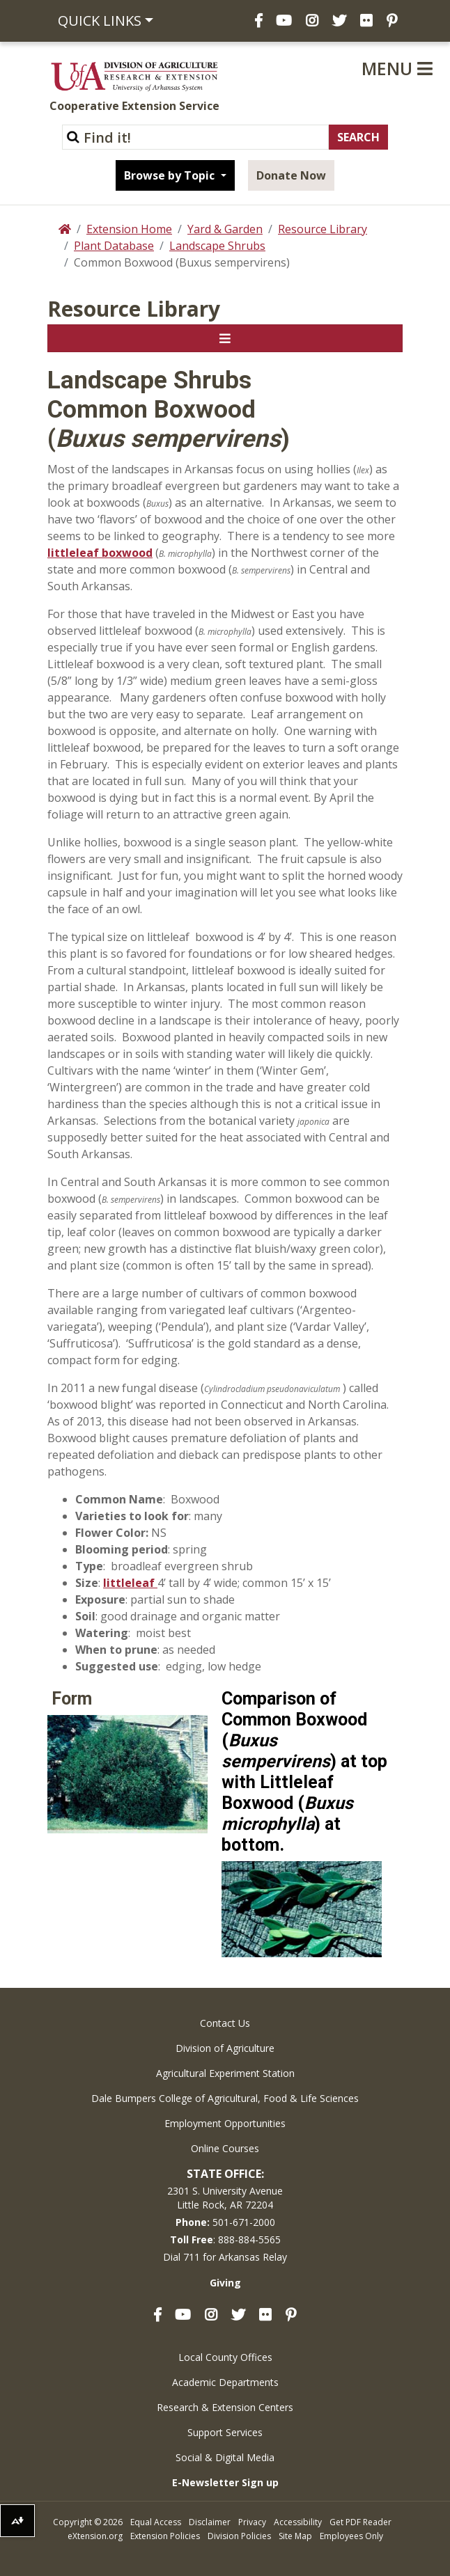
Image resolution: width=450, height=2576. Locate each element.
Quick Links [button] (99, 20)
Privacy (252, 2522)
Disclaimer (210, 2522)
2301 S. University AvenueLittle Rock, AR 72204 (225, 2197)
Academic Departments (225, 2382)
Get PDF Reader (360, 2522)
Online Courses (225, 2148)
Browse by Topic (170, 175)
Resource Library (322, 229)
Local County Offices (225, 2357)
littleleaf (130, 1582)
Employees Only (351, 2536)
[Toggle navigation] (225, 338)
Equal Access (155, 2522)
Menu (397, 68)
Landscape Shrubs (217, 245)
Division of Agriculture (225, 2048)
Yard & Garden (225, 229)
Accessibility (298, 2522)
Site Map (295, 2536)
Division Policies (239, 2536)
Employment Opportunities (225, 2123)
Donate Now (291, 175)
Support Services (225, 2432)
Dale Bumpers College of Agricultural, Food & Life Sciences (225, 2098)
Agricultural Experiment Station (225, 2073)
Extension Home (129, 229)
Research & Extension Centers (225, 2407)
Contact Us (225, 2023)
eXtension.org (95, 2536)
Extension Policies (165, 2536)
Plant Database (114, 245)
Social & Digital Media (225, 2457)
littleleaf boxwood (100, 552)
